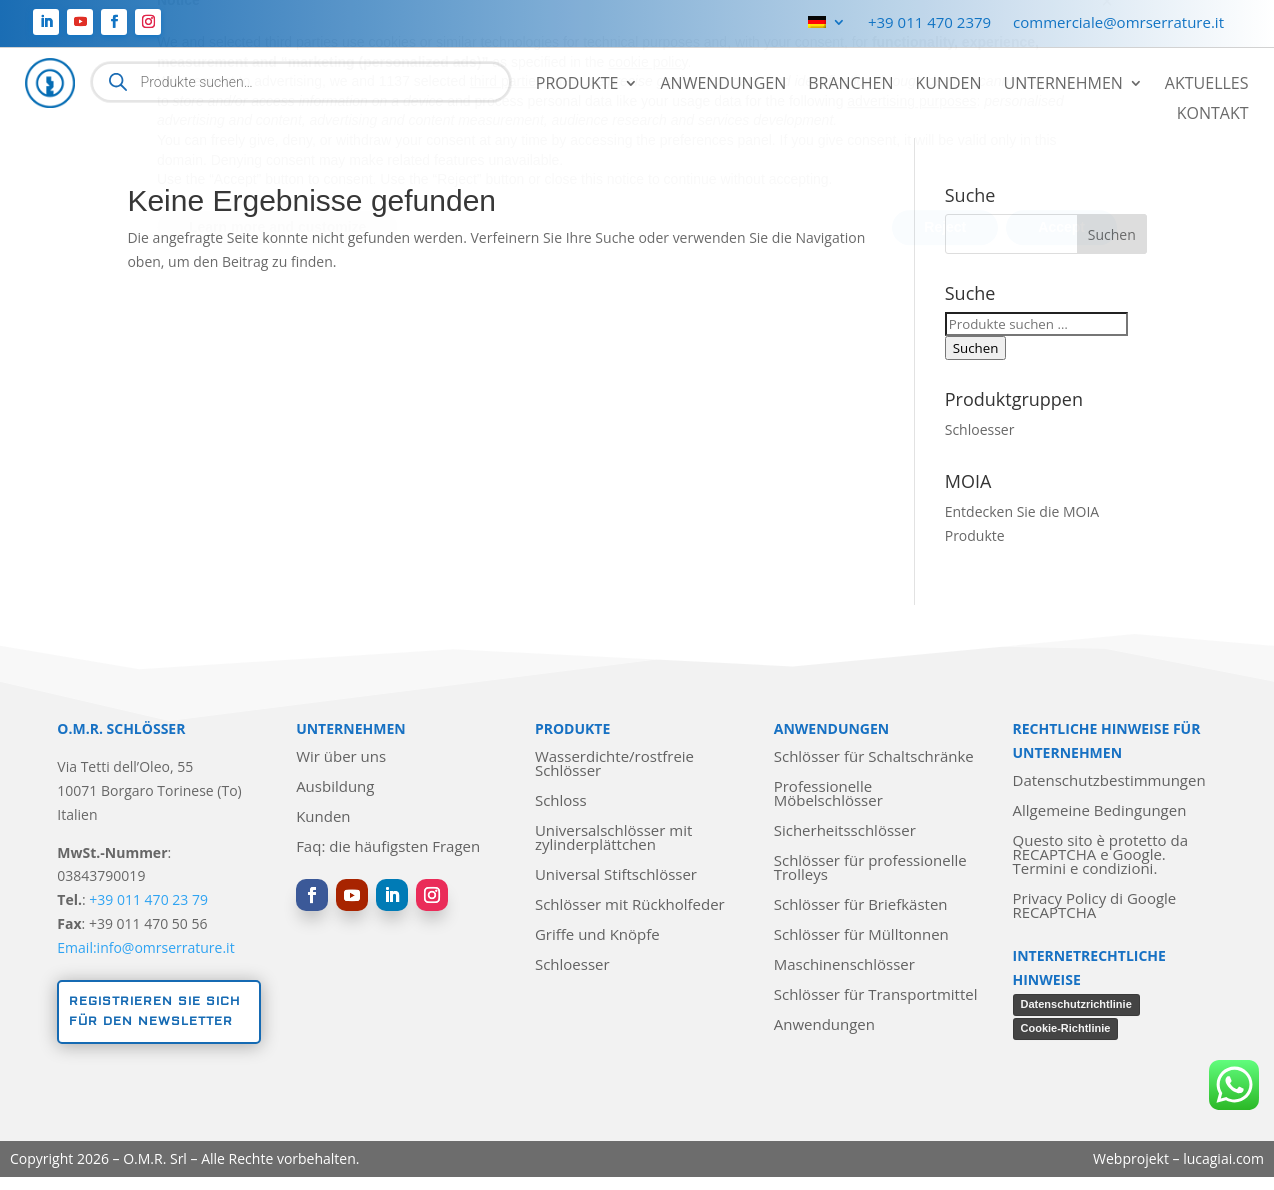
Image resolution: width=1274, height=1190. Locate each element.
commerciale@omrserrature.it (1118, 23)
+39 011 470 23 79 (148, 899)
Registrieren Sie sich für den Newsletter (154, 1011)
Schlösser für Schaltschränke (874, 757)
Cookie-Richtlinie (1066, 1028)
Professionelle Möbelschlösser (828, 794)
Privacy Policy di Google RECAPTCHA (1095, 906)
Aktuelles (1207, 85)
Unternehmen (1062, 85)
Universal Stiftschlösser (616, 875)
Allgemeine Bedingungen (1100, 811)
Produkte (577, 85)
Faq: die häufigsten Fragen (388, 847)
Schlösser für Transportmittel (876, 995)
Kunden (948, 85)
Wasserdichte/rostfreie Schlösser (614, 764)
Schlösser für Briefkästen (861, 905)
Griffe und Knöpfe (597, 935)
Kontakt (1213, 115)
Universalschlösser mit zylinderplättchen (613, 838)
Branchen (850, 85)
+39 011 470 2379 (929, 23)
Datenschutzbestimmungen (1109, 781)
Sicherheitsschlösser (845, 831)
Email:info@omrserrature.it (145, 947)
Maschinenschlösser (844, 965)
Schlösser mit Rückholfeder (630, 905)
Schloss (561, 801)
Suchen (976, 348)
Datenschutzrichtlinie (1076, 1004)
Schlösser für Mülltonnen (861, 935)
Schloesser (980, 429)
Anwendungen (723, 85)
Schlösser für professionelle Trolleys (870, 868)
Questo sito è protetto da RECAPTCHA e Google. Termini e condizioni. (1100, 855)
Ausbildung (335, 787)
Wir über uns (341, 757)
